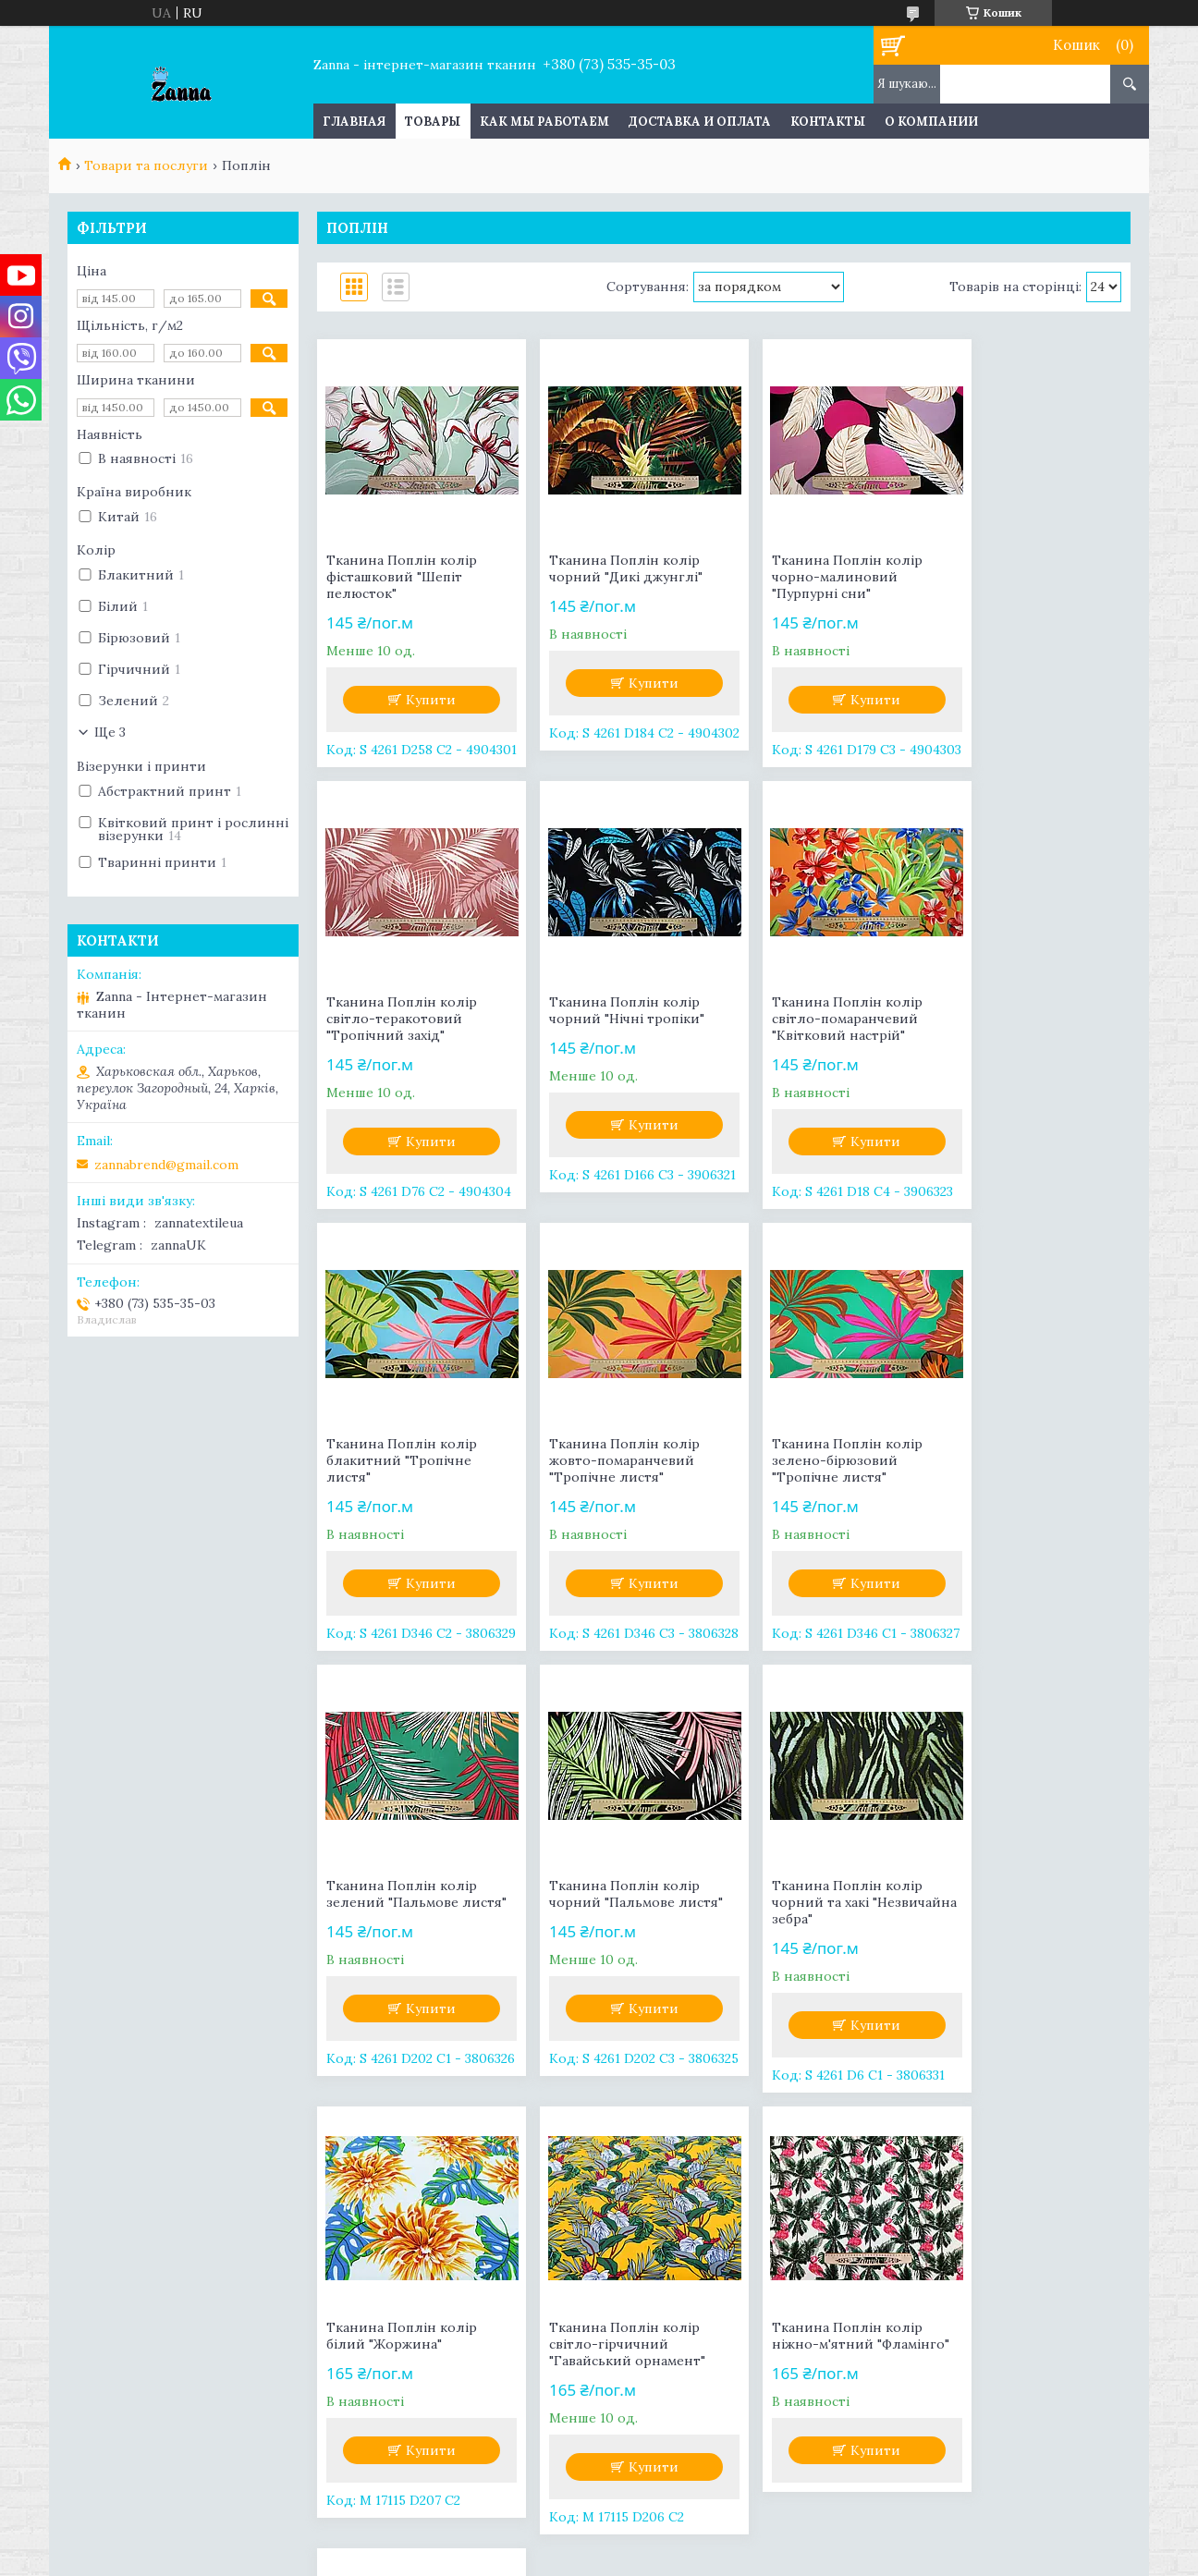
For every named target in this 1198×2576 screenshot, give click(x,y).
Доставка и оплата (700, 121)
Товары (432, 121)
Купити (423, 699)
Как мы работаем (544, 121)
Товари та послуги (146, 165)
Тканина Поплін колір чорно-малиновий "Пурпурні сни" (815, 577)
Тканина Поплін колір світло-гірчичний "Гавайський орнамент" (611, 1902)
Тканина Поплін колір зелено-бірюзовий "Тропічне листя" (401, 1460)
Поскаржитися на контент (616, 2558)
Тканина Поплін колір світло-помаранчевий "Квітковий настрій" (608, 1019)
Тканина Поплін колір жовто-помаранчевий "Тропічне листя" (1022, 1019)
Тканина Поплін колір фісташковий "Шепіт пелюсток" (401, 577)
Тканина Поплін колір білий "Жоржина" (401, 1894)
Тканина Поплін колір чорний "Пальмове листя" (826, 1452)
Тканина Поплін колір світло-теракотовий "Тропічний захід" (1022, 577)
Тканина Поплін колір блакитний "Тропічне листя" (815, 1019)
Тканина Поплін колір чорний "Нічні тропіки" (404, 1010)
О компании (931, 121)
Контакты (827, 121)
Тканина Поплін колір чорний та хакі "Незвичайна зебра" (1022, 1460)
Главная (354, 121)
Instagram (108, 2280)
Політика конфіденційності (774, 2558)
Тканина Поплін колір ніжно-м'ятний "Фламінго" (815, 1902)
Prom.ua (692, 2525)
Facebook (106, 2254)
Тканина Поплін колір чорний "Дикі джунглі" (610, 568)
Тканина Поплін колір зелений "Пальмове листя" (608, 1460)
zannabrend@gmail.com (166, 1164)
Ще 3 (110, 732)
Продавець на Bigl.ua (599, 2541)
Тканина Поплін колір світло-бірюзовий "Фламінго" (1022, 1902)
